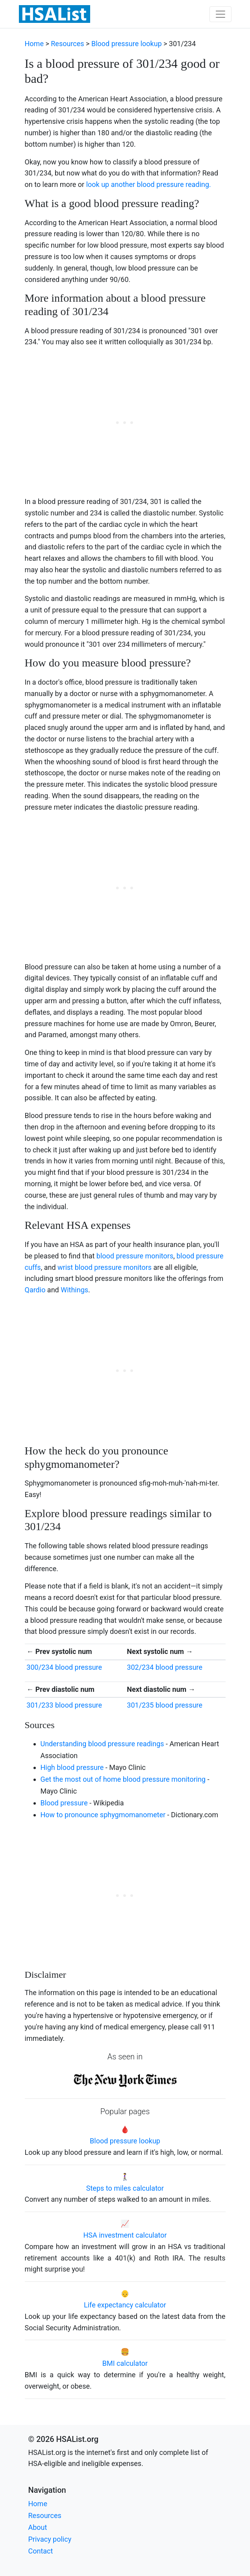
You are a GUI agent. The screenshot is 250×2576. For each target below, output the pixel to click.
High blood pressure (72, 1767)
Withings (74, 1290)
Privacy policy (50, 2539)
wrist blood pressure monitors (104, 1267)
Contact (40, 2551)
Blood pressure (64, 1803)
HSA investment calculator (125, 2235)
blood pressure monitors (134, 1256)
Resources (67, 43)
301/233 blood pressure (64, 1705)
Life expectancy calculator (125, 2305)
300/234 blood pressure (64, 1667)
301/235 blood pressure (164, 1705)
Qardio (35, 1290)
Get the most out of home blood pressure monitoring (123, 1779)
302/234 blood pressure (164, 1667)
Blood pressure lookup (126, 43)
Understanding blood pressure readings (102, 1744)
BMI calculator (125, 2363)
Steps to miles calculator (125, 2188)
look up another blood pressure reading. (148, 184)
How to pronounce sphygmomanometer (103, 1815)
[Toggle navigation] (220, 14)
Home (34, 43)
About (37, 2527)
